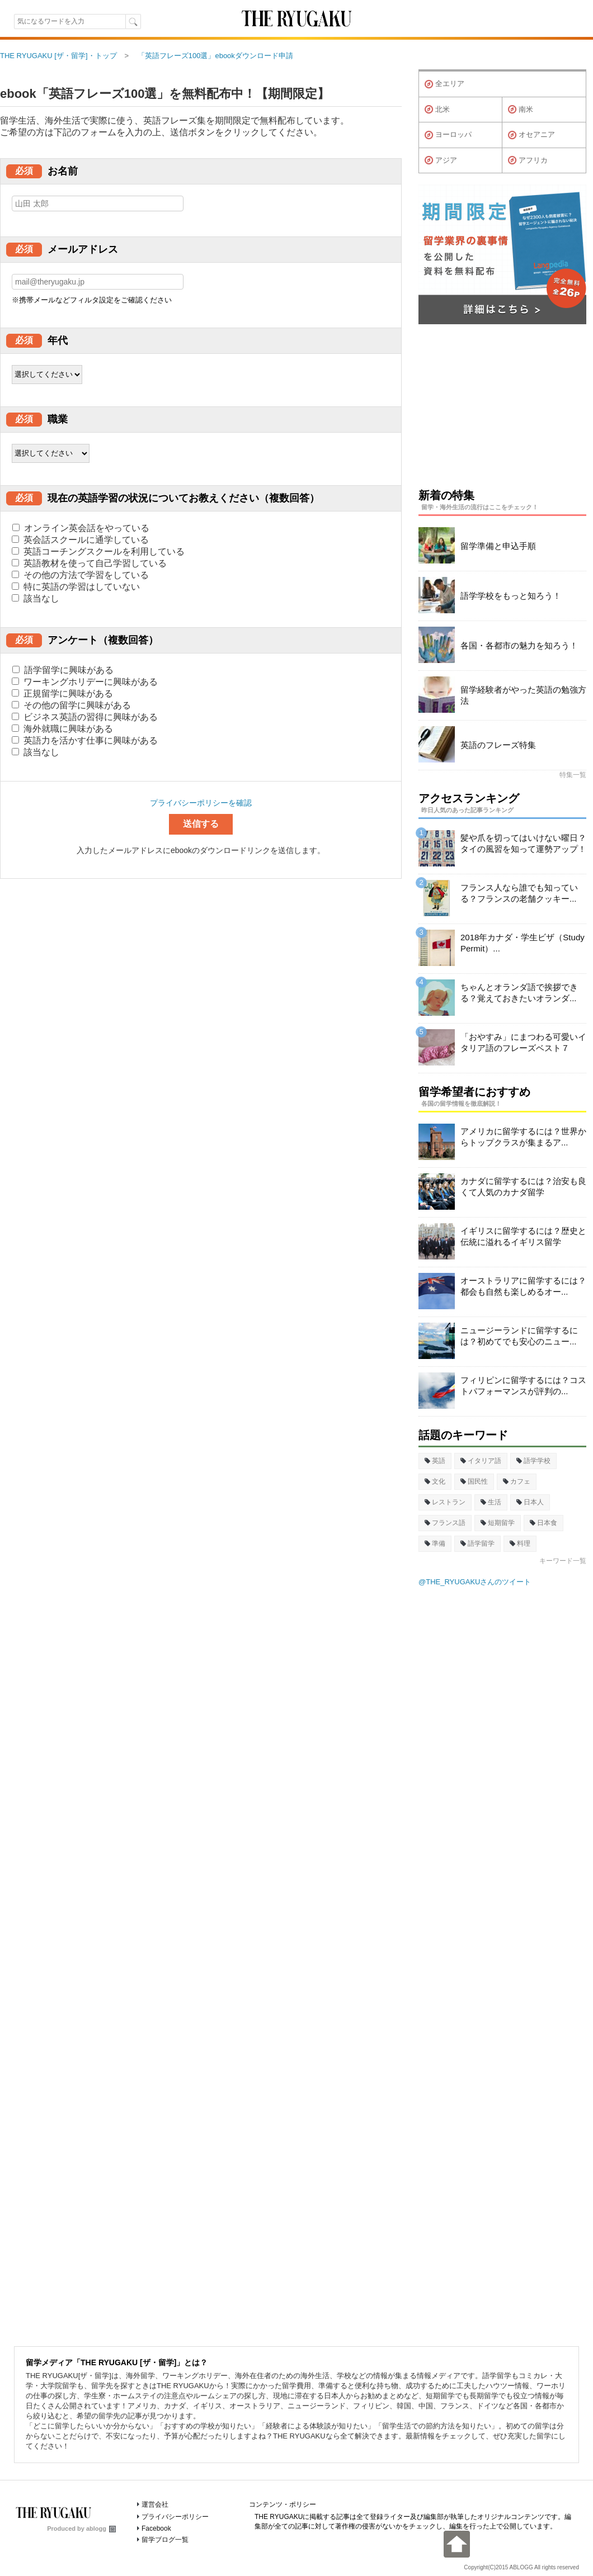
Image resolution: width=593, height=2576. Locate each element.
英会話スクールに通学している (80, 539)
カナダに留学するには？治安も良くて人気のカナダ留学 (523, 1186)
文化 (435, 1481)
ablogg (101, 2528)
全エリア (444, 84)
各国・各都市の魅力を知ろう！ (519, 645)
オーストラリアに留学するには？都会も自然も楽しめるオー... (523, 1286)
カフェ (516, 1481)
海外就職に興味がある (62, 728)
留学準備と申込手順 (498, 546)
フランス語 (445, 1523)
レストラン (445, 1502)
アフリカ (528, 160)
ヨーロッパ (448, 135)
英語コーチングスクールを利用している (98, 551)
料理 (520, 1543)
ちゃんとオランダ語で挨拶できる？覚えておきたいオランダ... (519, 992)
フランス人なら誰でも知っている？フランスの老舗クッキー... (519, 893)
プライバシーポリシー (175, 2517)
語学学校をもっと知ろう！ (510, 595)
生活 (491, 1502)
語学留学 (477, 1543)
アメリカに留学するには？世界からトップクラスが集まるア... (523, 1136)
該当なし (35, 598)
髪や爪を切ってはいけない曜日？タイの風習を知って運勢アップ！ (523, 843)
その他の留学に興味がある (71, 705)
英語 (435, 1461)
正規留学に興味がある (62, 693)
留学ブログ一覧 (165, 2540)
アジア (441, 160)
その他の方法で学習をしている (80, 575)
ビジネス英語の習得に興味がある (85, 717)
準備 (435, 1543)
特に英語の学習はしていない (76, 586)
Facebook (156, 2528)
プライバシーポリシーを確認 (201, 802)
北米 (437, 110)
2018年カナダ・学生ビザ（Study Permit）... (522, 942)
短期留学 (498, 1523)
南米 (520, 110)
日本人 (530, 1502)
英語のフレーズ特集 (498, 745)
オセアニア (531, 135)
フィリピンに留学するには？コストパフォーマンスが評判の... (523, 1385)
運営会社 (155, 2504)
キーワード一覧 (562, 1561)
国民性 (474, 1481)
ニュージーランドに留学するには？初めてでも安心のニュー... (519, 1335)
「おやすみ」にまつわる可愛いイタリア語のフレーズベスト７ (523, 1042)
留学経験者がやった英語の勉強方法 (523, 695)
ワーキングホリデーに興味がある (85, 681)
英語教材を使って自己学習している (89, 563)
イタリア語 (480, 1461)
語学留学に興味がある (63, 670)
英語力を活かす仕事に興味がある (85, 740)
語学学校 (533, 1461)
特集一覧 (572, 775)
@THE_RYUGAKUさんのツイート (474, 1582)
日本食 (543, 1523)
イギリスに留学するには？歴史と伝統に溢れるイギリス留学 (523, 1236)
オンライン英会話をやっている (80, 528)
